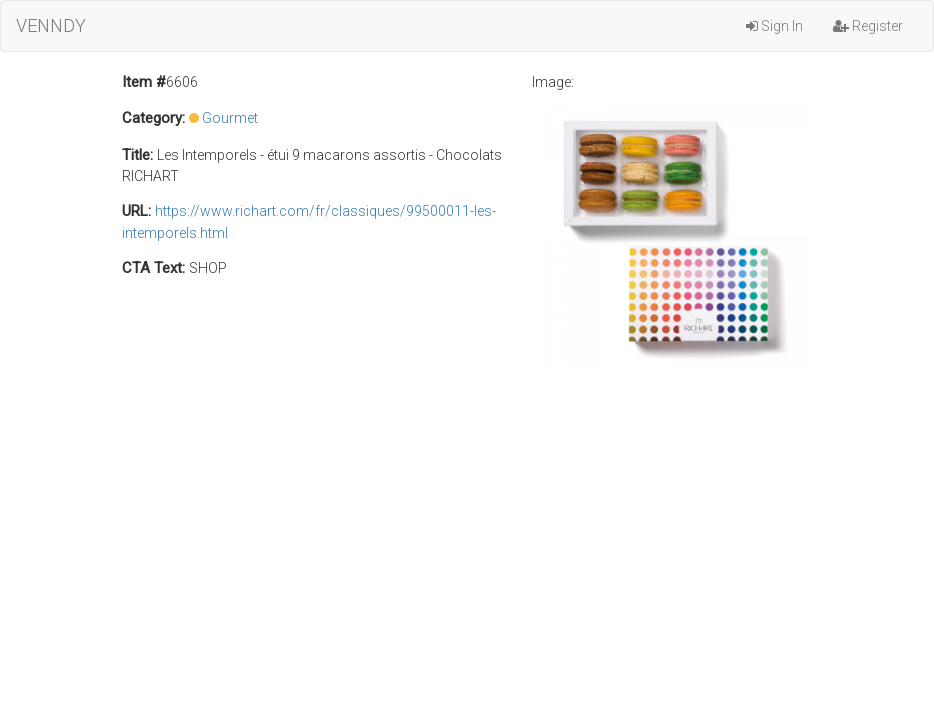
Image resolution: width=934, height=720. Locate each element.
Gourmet (230, 118)
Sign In (774, 26)
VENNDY (51, 25)
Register (868, 26)
